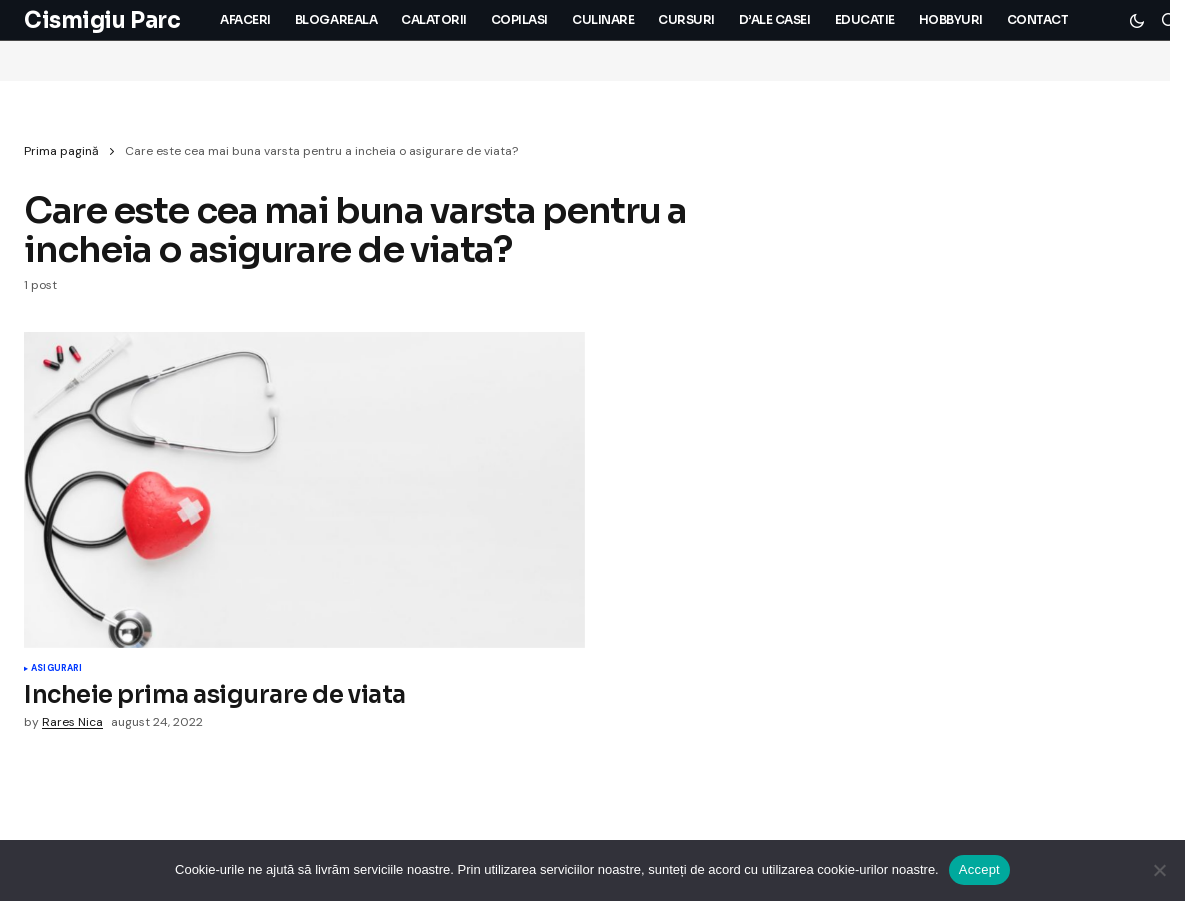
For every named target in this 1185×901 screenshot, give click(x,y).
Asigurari (57, 669)
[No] (1160, 870)
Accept (979, 869)
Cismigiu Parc (102, 20)
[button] (1137, 20)
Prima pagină (61, 151)
